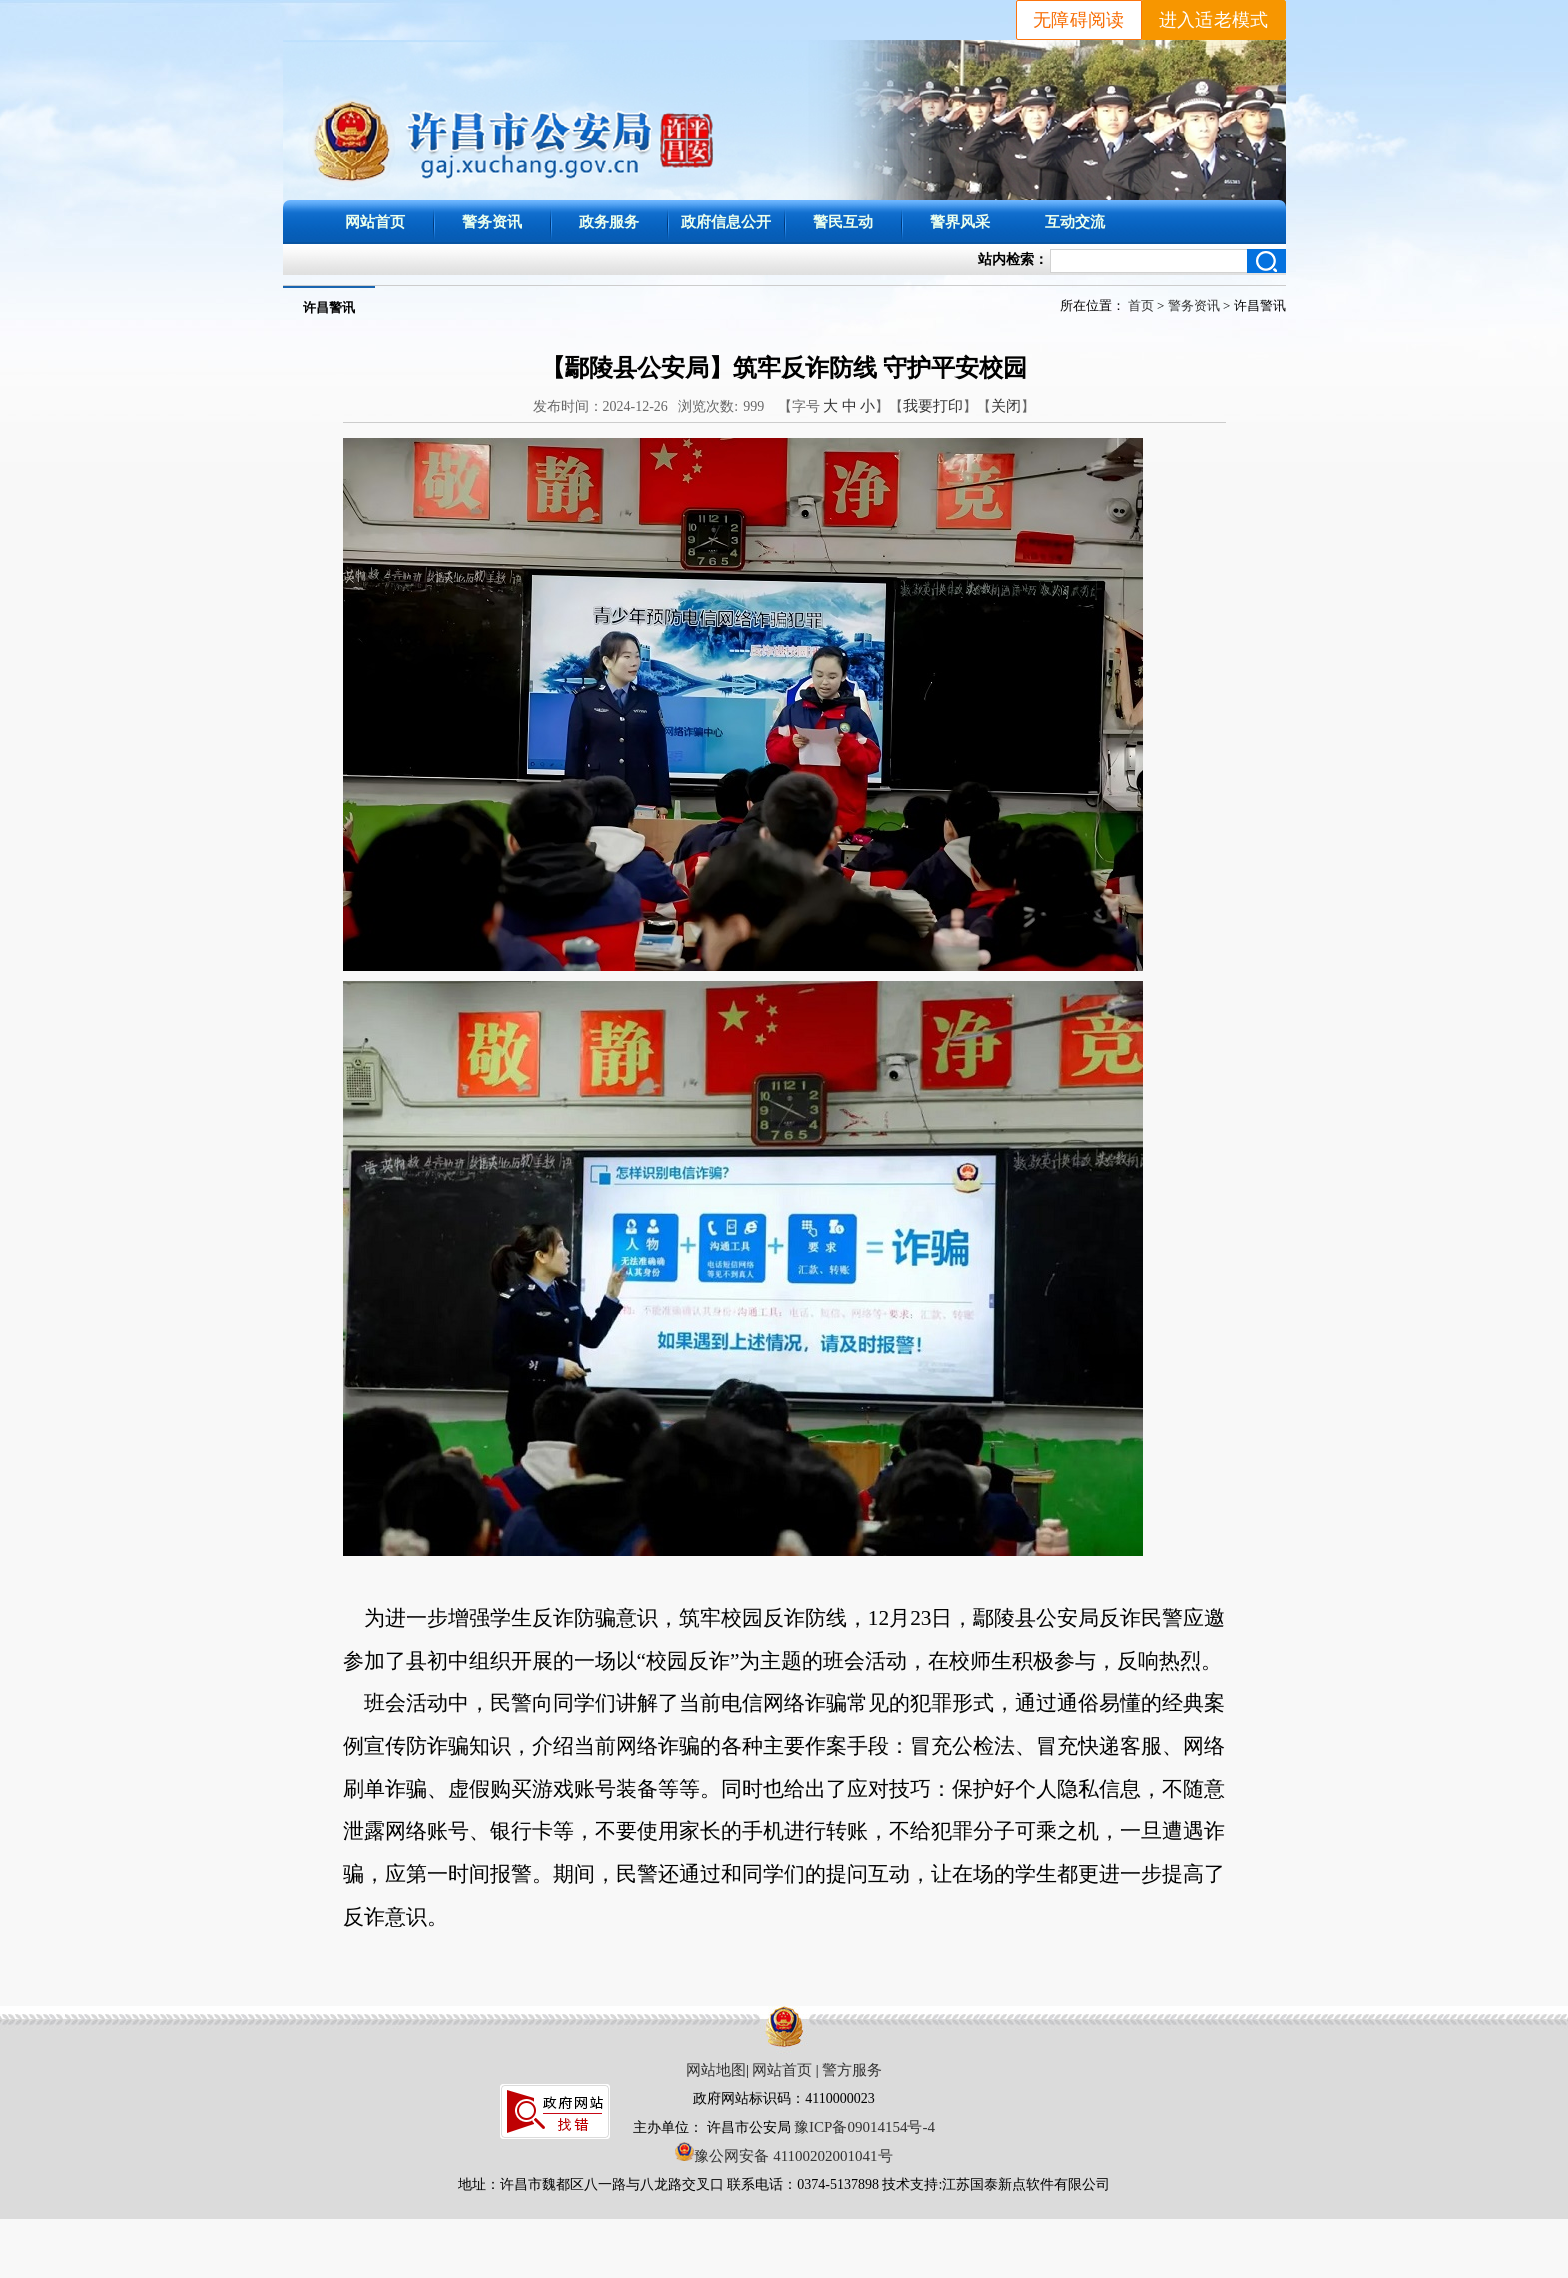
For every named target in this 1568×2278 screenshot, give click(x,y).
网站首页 (375, 221)
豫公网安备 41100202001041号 (783, 2156)
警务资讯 (492, 221)
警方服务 (852, 2070)
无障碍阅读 (1079, 20)
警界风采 (960, 221)
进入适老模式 (1214, 20)
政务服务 (609, 221)
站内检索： (1013, 259)
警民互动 (843, 221)
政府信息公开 (726, 221)
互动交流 (1075, 221)
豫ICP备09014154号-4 (864, 2127)
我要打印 (933, 406)
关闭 (1006, 406)
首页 (1141, 305)
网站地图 (716, 2070)
